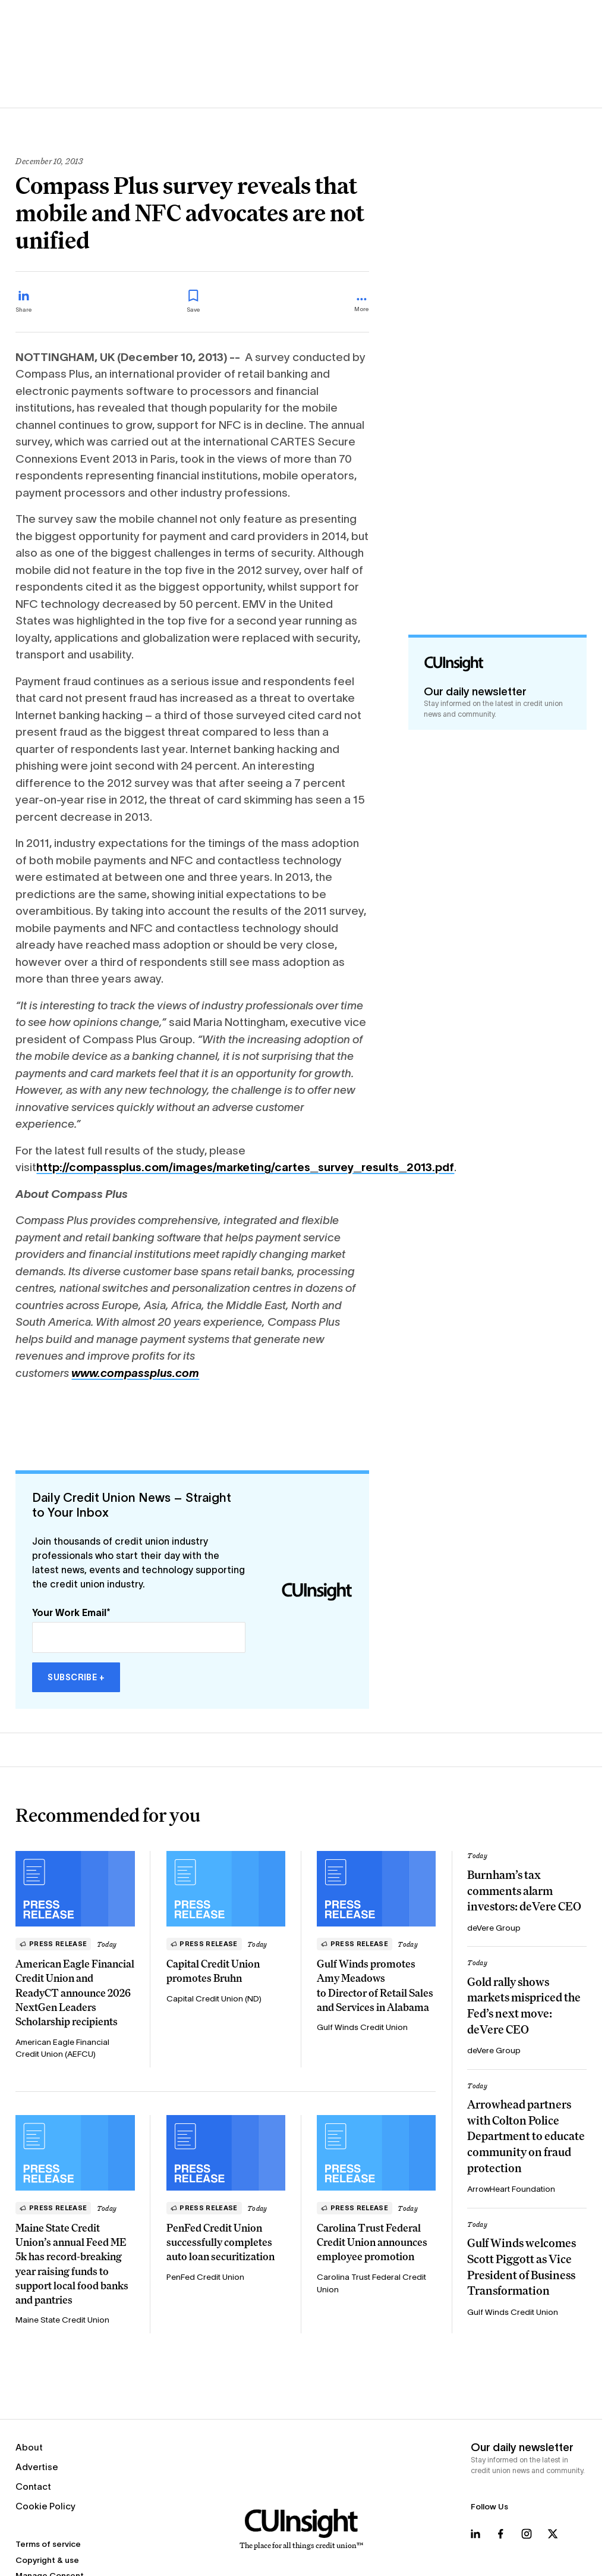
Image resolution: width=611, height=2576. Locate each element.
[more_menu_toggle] (361, 305)
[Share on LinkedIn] (23, 302)
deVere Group (494, 1928)
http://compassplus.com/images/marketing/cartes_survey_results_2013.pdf (245, 1167)
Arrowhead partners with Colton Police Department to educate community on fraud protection (526, 2136)
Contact (33, 2486)
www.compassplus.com (135, 1373)
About (29, 2447)
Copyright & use (47, 2560)
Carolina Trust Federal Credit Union (371, 2283)
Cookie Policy (45, 2506)
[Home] (301, 2530)
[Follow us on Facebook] (500, 2534)
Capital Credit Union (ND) (214, 1998)
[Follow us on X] (553, 2534)
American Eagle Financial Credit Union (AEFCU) (62, 2048)
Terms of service (48, 2544)
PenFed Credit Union (205, 2277)
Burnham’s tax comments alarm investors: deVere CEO (524, 1890)
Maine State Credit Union (62, 2319)
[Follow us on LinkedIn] (475, 2534)
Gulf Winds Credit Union (362, 2027)
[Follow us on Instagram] (527, 2534)
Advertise (36, 2467)
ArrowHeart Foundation (511, 2189)
